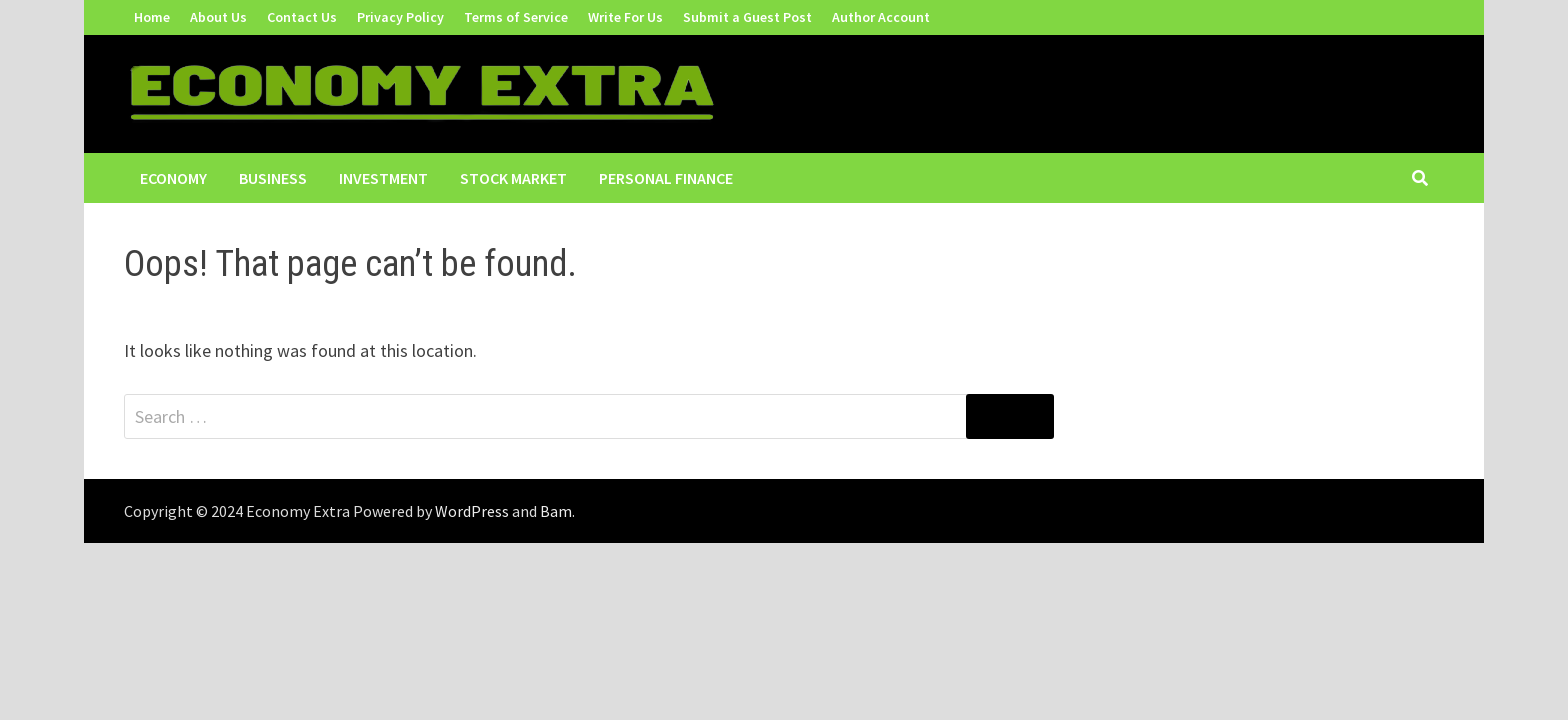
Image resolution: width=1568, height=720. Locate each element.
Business (273, 178)
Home (152, 17)
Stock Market (513, 178)
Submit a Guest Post (747, 17)
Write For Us (625, 17)
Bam (556, 511)
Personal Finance (666, 178)
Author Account (881, 17)
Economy (173, 178)
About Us (218, 17)
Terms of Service (516, 17)
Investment (383, 178)
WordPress (472, 511)
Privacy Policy (400, 17)
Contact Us (302, 17)
